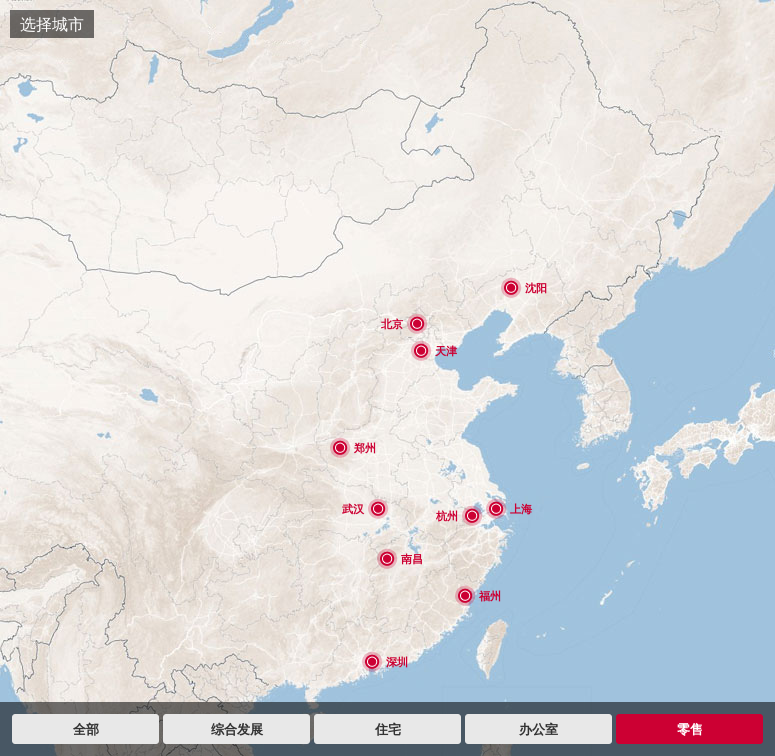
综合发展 (237, 729)
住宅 (388, 729)
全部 (86, 729)
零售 (690, 729)
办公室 (538, 729)
